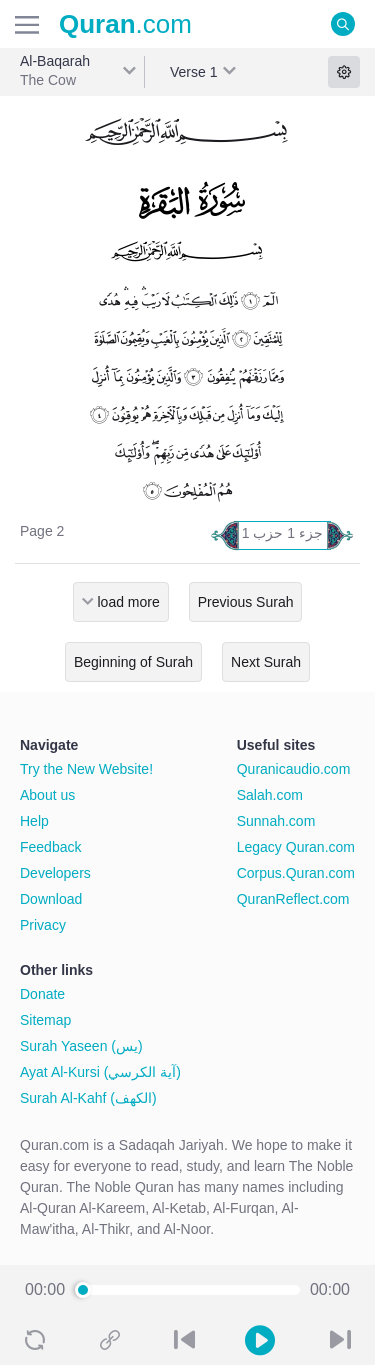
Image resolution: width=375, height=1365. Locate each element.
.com (125, 24)
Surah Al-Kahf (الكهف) (88, 1098)
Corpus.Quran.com (296, 873)
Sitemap (45, 1020)
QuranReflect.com (293, 899)
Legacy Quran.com (296, 847)
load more (129, 602)
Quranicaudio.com (294, 769)
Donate (42, 994)
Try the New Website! (86, 769)
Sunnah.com (276, 821)
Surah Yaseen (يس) (81, 1046)
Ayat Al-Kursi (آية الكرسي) (100, 1072)
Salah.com (270, 795)
